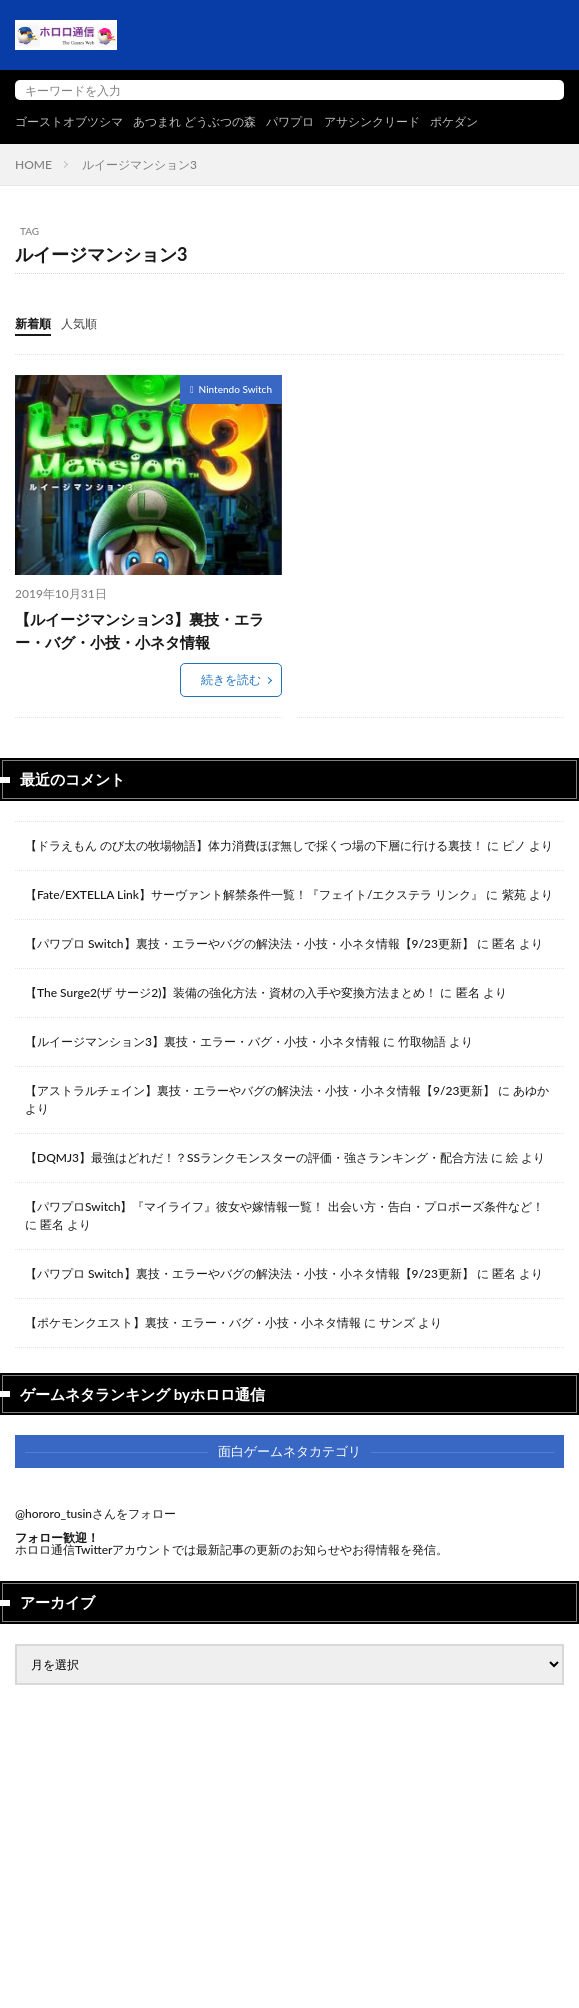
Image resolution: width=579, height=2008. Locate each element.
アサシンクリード (372, 121)
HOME (33, 164)
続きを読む (231, 679)
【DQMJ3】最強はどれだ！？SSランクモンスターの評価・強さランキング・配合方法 (256, 1157)
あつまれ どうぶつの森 (194, 121)
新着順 (33, 323)
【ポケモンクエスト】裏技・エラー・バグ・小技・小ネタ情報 (193, 1322)
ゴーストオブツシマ (69, 121)
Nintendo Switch (235, 389)
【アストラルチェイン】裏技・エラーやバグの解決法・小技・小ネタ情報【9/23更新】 (260, 1090)
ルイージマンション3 (139, 164)
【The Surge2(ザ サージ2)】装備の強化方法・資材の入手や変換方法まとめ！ (231, 992)
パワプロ (290, 121)
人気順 (79, 323)
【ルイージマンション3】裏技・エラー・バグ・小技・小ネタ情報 (139, 630)
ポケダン (454, 121)
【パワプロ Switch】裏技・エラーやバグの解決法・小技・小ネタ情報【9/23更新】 (249, 943)
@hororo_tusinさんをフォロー (95, 1513)
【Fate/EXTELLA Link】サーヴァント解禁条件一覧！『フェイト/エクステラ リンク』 (254, 894)
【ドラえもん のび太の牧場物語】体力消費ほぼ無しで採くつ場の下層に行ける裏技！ (254, 845)
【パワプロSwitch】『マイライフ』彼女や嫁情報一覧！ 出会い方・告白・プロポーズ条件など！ (284, 1206)
